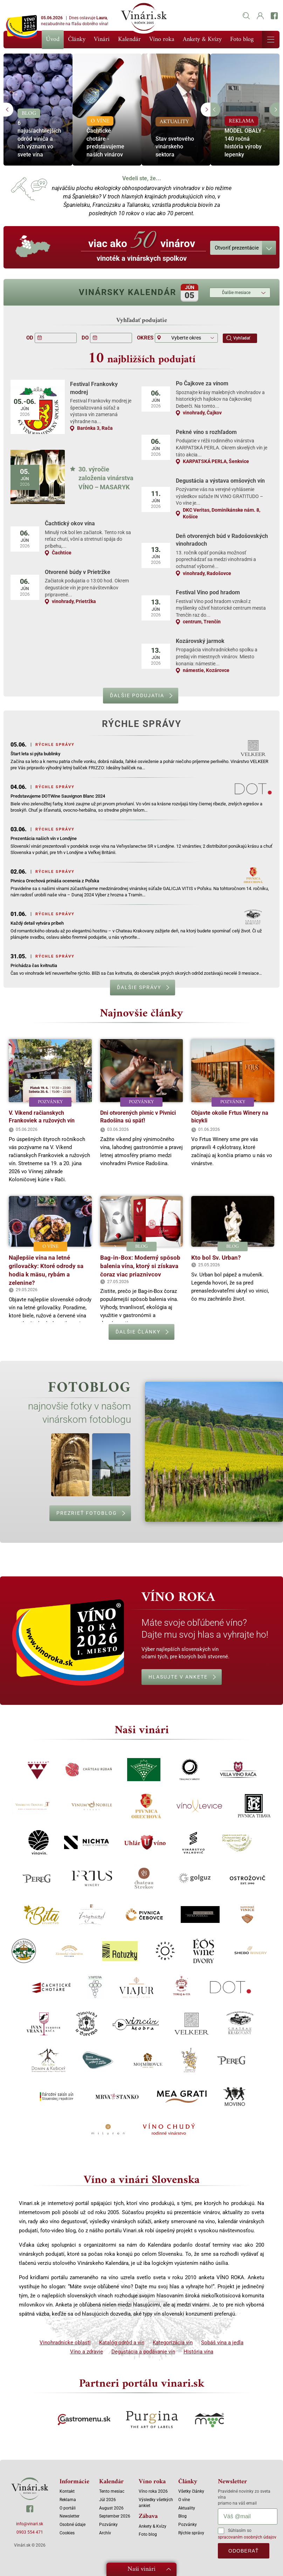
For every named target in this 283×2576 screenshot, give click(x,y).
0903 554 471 (29, 2532)
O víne (184, 2499)
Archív (105, 2532)
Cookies (67, 2532)
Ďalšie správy (139, 987)
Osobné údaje (72, 2524)
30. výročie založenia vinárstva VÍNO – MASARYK (105, 478)
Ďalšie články (138, 1332)
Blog (182, 2516)
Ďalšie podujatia (137, 695)
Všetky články (191, 2491)
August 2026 (111, 2508)
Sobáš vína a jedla (222, 2342)
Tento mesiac (111, 2491)
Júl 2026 (107, 2499)
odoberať (243, 2551)
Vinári (102, 39)
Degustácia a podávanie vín (143, 2351)
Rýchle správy (191, 2532)
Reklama (68, 2499)
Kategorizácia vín (173, 2342)
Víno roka (161, 39)
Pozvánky (108, 2524)
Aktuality (186, 2508)
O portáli (68, 2508)
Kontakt (67, 2491)
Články (76, 39)
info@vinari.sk (29, 2523)
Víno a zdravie (86, 2351)
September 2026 (114, 2516)
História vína (198, 2351)
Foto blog (242, 39)
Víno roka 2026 (153, 2491)
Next (205, 110)
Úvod (53, 39)
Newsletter (70, 2516)
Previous (8, 110)
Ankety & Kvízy (202, 39)
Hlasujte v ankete (178, 1677)
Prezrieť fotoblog (86, 1513)
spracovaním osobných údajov (247, 2537)
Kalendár (129, 39)
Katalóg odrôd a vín (121, 2342)
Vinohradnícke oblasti (65, 2342)
